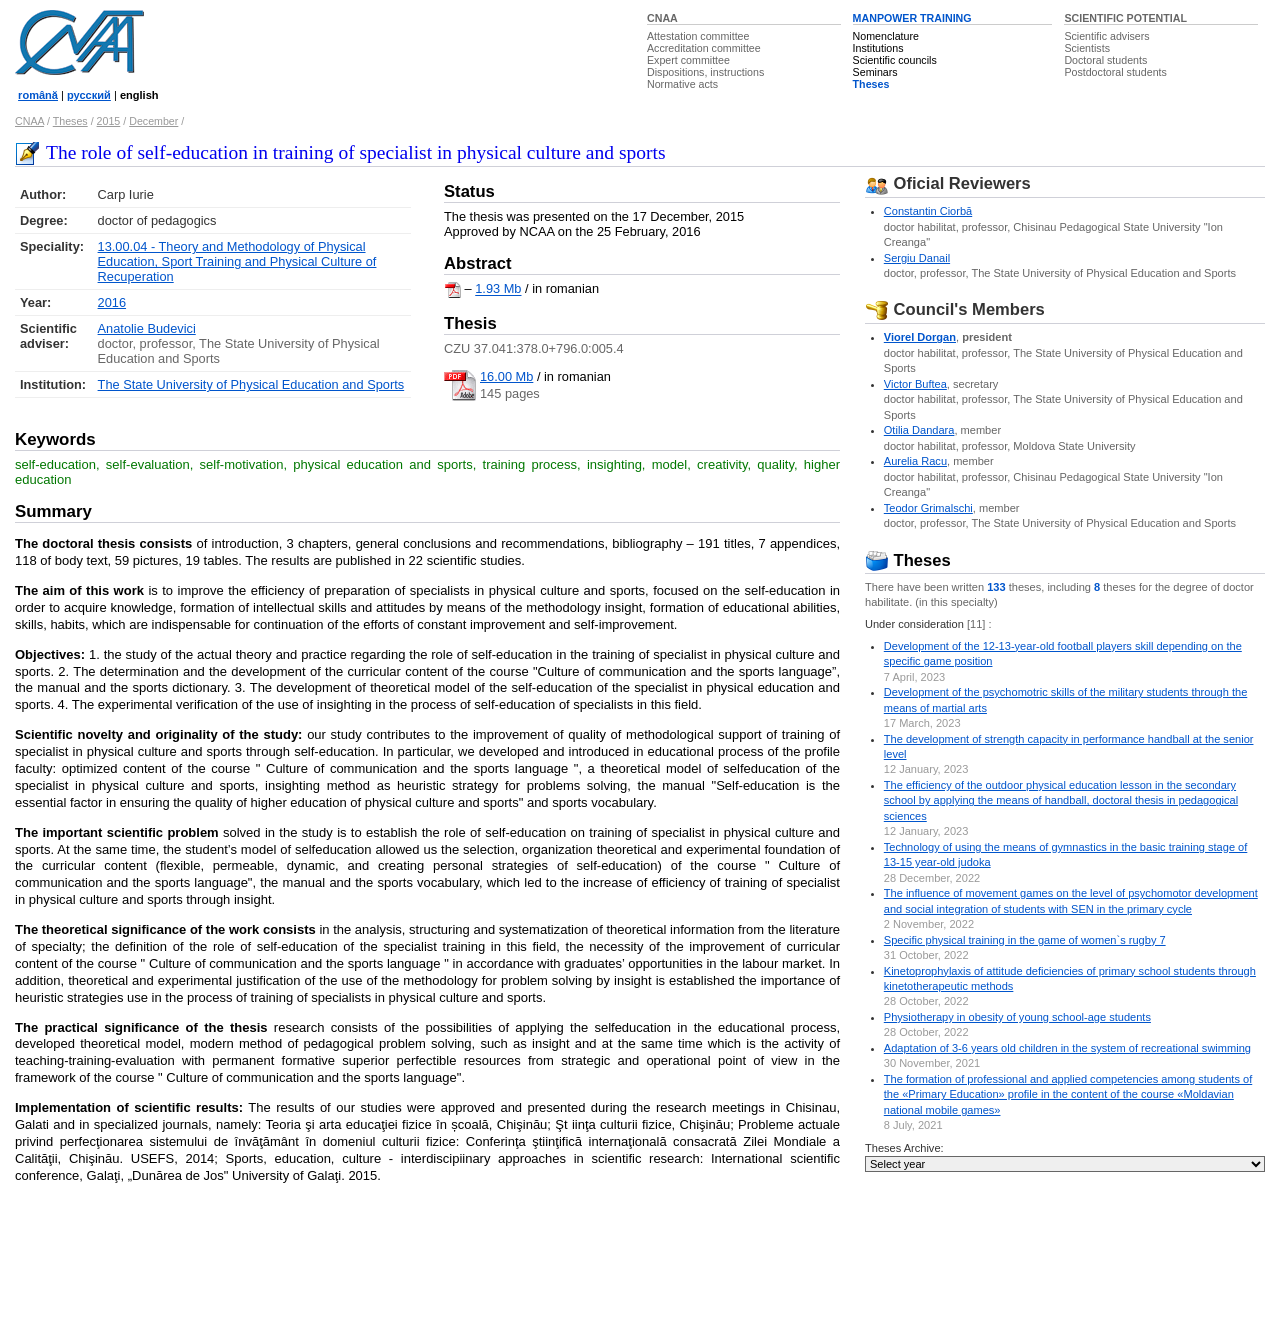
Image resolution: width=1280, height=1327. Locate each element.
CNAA (662, 18)
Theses (871, 84)
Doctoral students (1105, 60)
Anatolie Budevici (147, 328)
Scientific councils (895, 60)
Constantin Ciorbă (928, 211)
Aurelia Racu (915, 461)
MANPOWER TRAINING (912, 18)
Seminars (875, 72)
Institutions (878, 48)
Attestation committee (698, 36)
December (153, 121)
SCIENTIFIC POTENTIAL (1125, 18)
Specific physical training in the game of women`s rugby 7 (1025, 940)
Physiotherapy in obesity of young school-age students (1017, 1017)
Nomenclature (886, 36)
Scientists (1087, 48)
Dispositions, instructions (705, 72)
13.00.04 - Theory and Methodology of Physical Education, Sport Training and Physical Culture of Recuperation (237, 261)
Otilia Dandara (919, 430)
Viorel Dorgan (920, 337)
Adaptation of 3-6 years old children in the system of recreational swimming (1067, 1048)
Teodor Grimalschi (928, 508)
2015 (109, 121)
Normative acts (682, 84)
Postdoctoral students (1115, 72)
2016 (112, 302)
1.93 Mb (498, 289)
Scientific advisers (1106, 36)
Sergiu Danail (917, 258)
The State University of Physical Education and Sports (251, 384)
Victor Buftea (915, 384)
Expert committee (688, 60)
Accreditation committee (704, 48)
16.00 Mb (506, 376)
